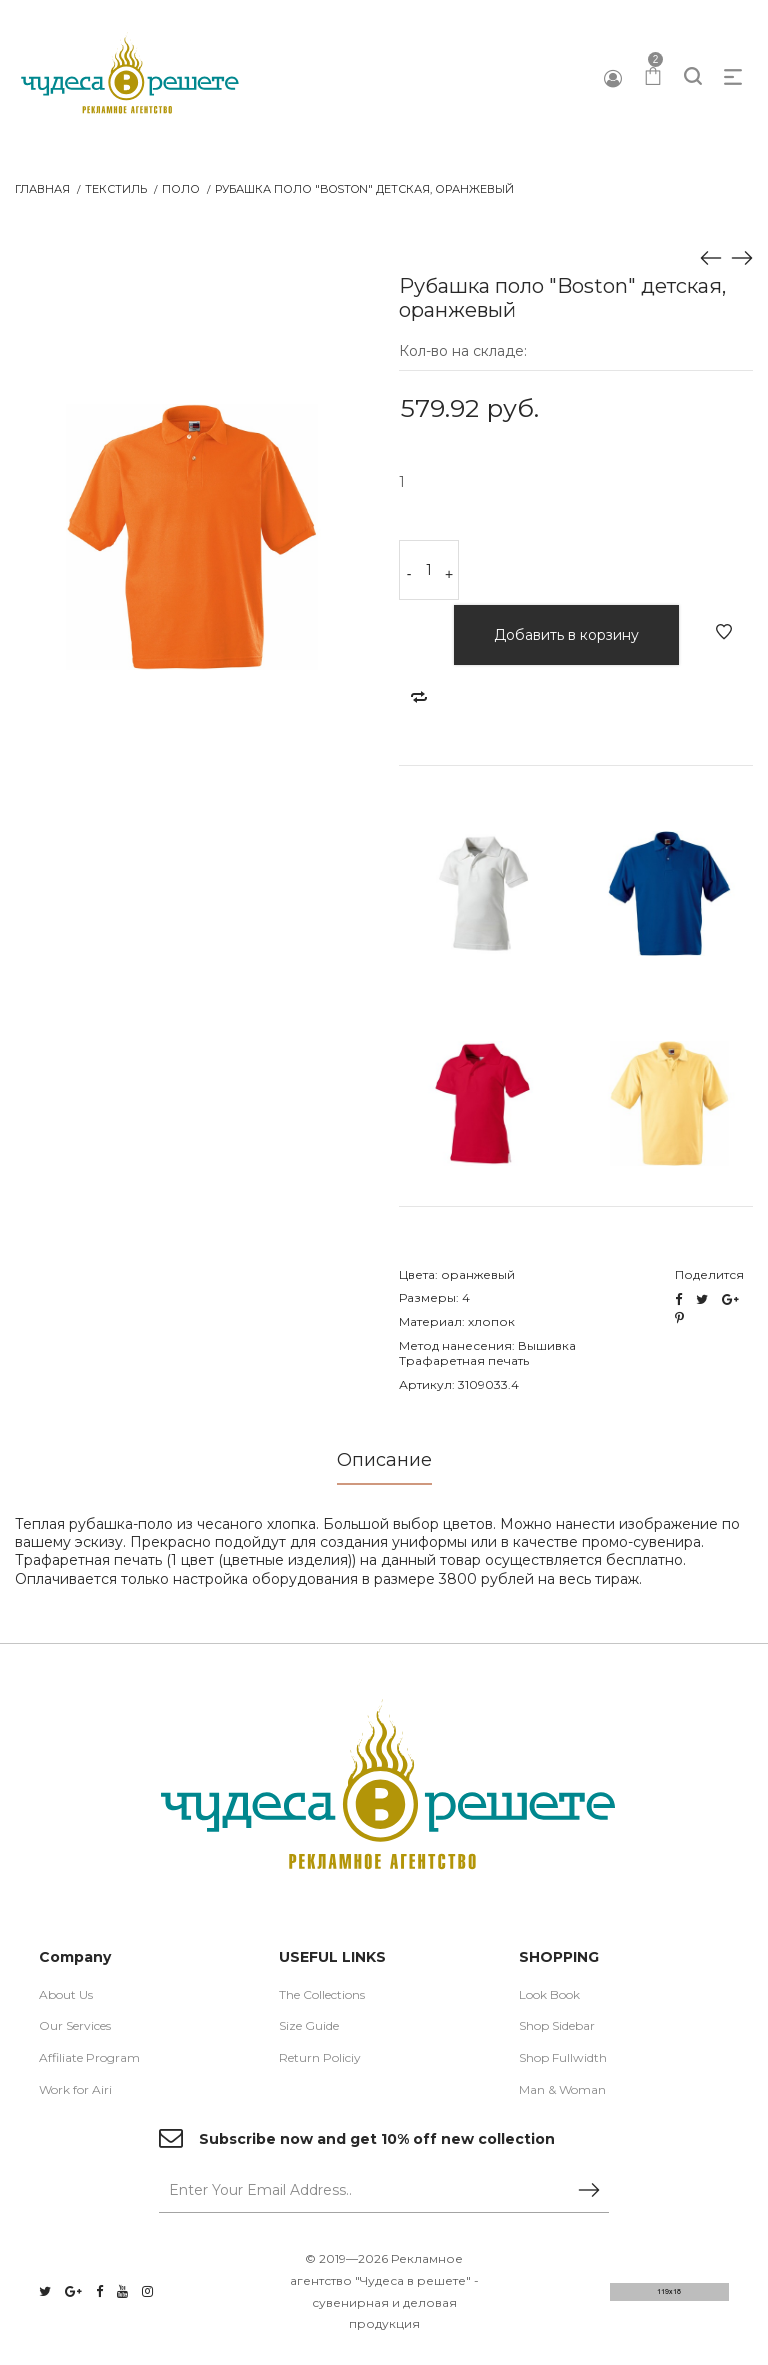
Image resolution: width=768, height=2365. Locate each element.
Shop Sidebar (557, 2026)
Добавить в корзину (566, 635)
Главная (42, 189)
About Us (66, 1994)
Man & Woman (562, 2089)
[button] (351, 255)
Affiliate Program (89, 2057)
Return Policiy (320, 2057)
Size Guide (309, 2026)
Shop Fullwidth (563, 2057)
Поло (181, 189)
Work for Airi (75, 2089)
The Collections (322, 1994)
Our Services (75, 2026)
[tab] (384, 1466)
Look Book (549, 1994)
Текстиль (116, 189)
